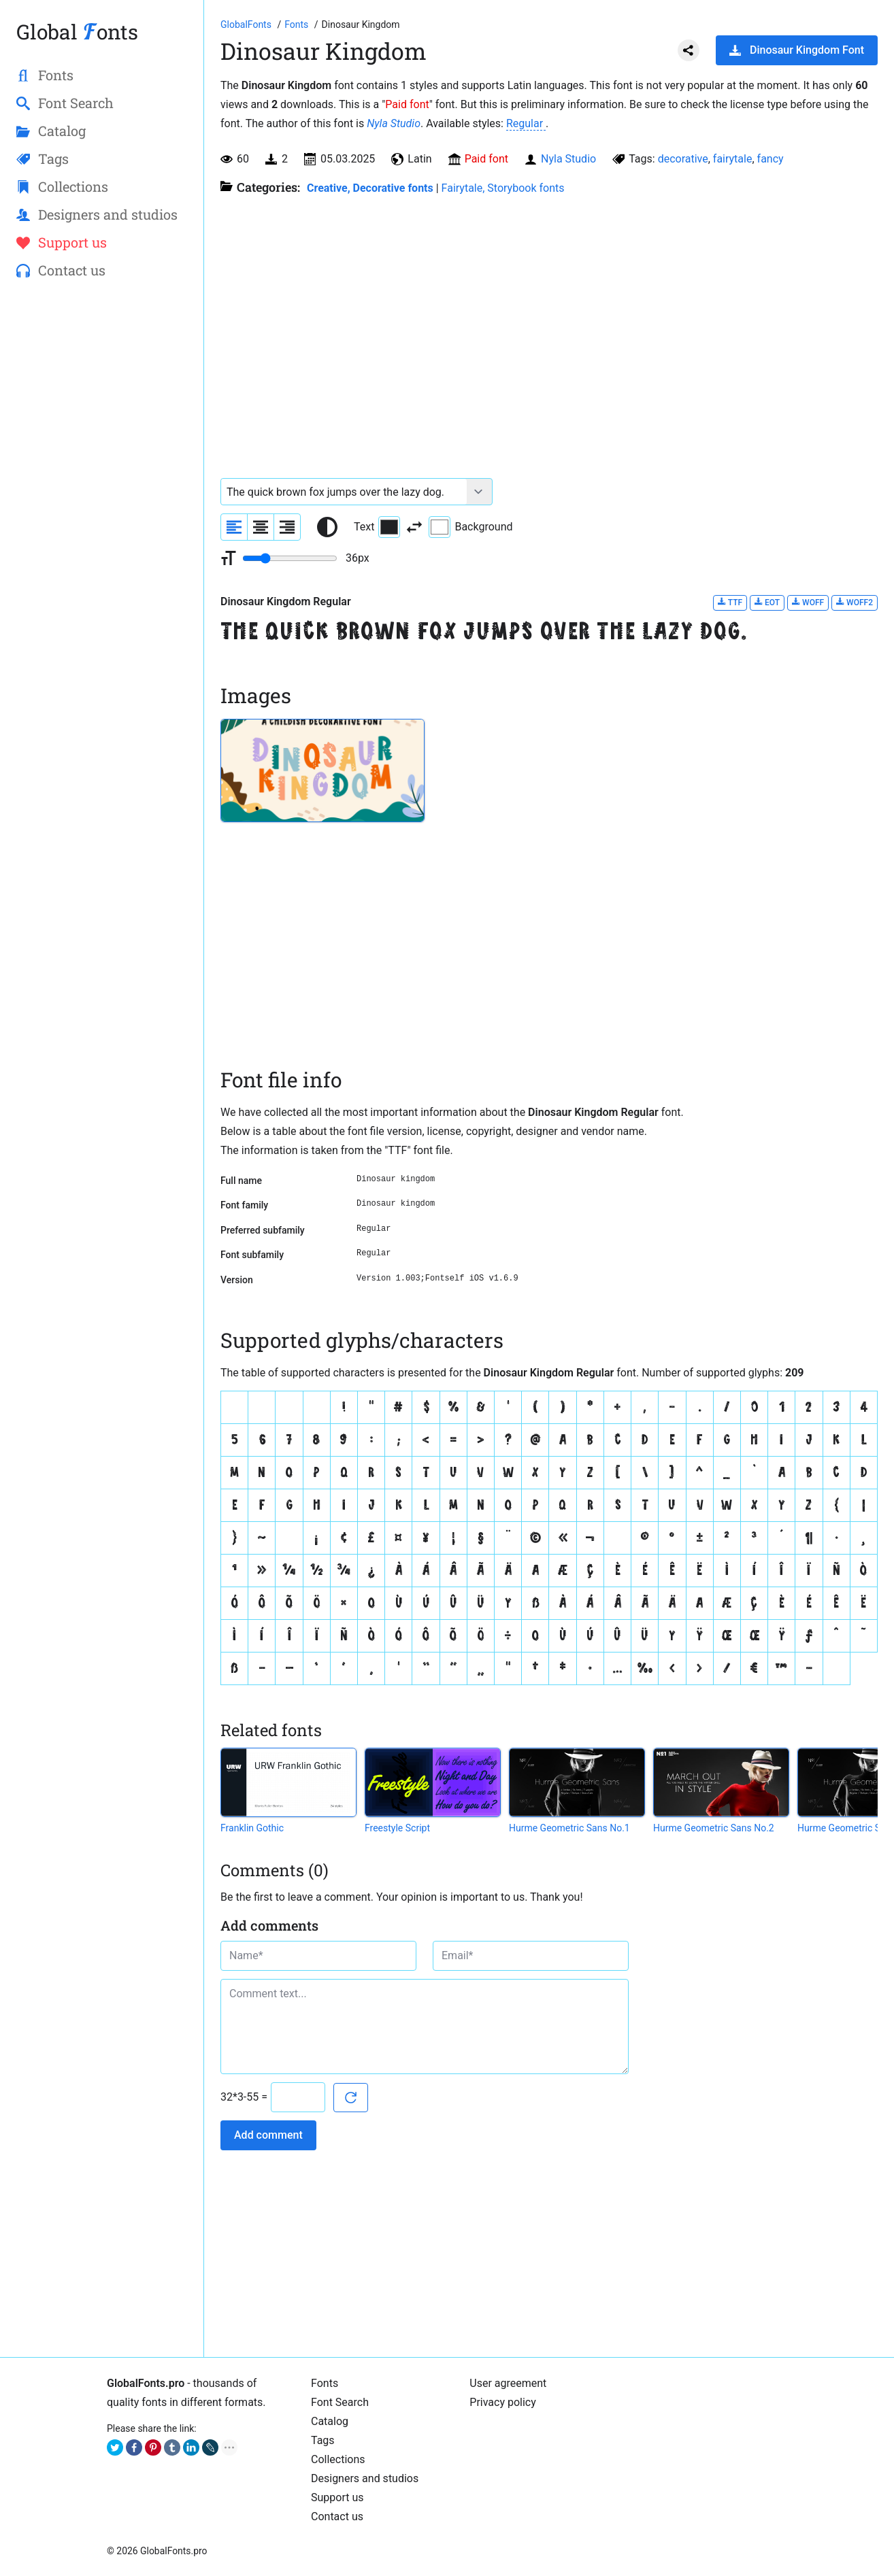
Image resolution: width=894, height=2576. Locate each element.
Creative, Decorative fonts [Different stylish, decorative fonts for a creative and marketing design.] (370, 188)
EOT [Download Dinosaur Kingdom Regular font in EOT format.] (767, 602)
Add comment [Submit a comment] (268, 2135)
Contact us (337, 2516)
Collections (338, 2459)
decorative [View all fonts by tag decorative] (683, 158)
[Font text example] (344, 492)
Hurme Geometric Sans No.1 (569, 1828)
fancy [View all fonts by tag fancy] (770, 158)
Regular (526, 123)
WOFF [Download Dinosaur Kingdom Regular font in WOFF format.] (808, 602)
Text (377, 527)
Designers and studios (364, 2478)
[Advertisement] (101, 511)
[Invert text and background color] (414, 527)
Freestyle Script (397, 1828)
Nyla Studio (393, 123)
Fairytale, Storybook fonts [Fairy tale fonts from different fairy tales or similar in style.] (503, 188)
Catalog (329, 2421)
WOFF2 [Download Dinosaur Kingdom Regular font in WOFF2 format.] (854, 602)
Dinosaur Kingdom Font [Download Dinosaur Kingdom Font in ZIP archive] (796, 50)
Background (470, 527)
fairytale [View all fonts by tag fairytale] (732, 158)
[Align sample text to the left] (234, 527)
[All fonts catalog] (297, 24)
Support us (337, 2497)
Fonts (324, 2383)
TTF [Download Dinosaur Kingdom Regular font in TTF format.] (730, 602)
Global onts (77, 31)
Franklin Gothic (252, 1828)
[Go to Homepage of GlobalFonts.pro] (247, 24)
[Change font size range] (289, 558)
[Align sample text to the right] (287, 527)
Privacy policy (502, 2402)
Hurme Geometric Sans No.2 (713, 1828)
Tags (323, 2440)
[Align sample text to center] (260, 527)
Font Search (340, 2402)
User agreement (507, 2383)
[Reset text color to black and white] (327, 527)
